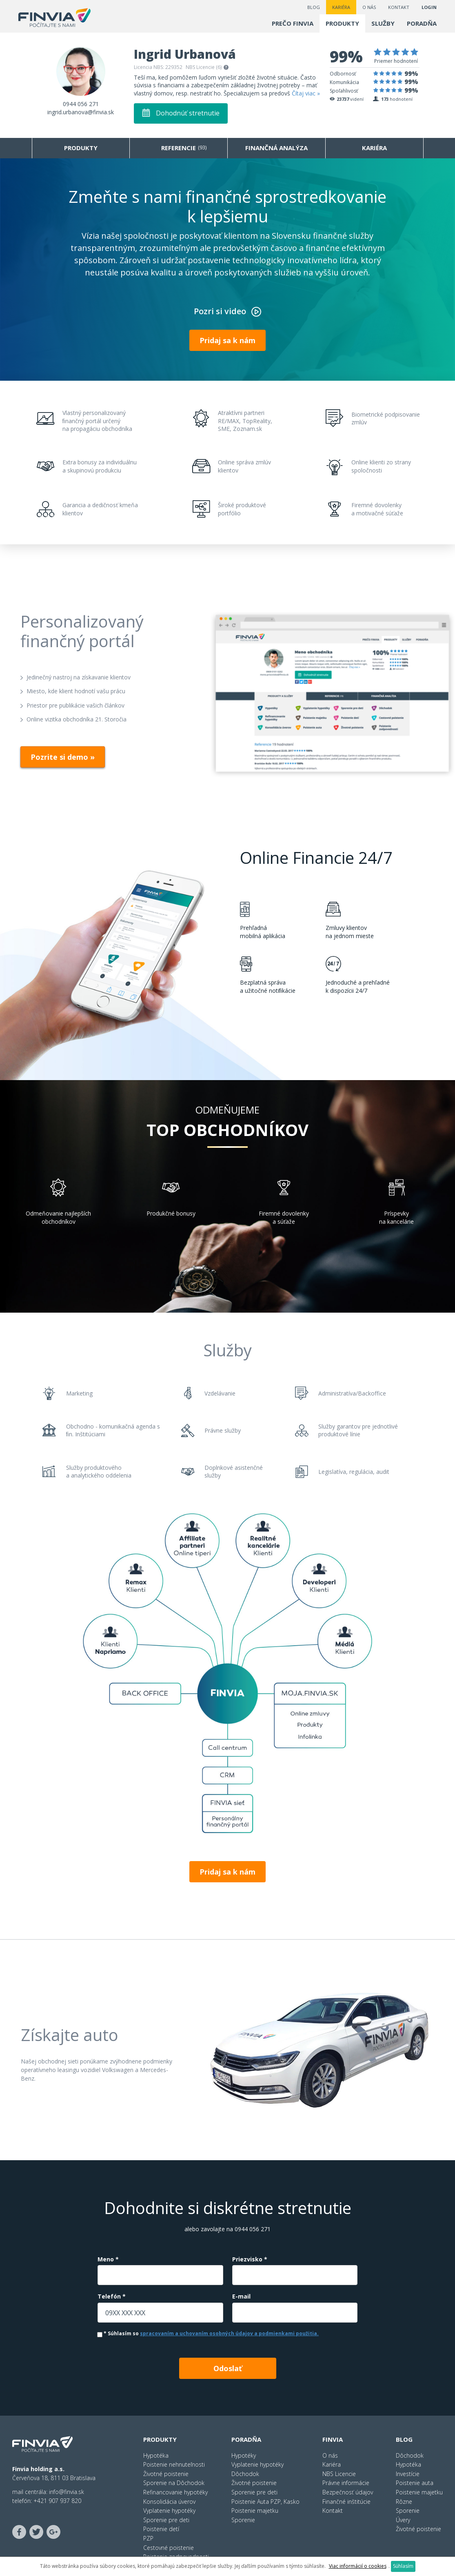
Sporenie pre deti (166, 2520)
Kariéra (341, 7)
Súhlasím (403, 2566)
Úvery (403, 2520)
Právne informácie (345, 2483)
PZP (148, 2538)
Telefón (112, 2296)
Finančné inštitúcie (346, 2501)
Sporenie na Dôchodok (173, 2483)
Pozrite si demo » (63, 757)
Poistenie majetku (254, 2510)
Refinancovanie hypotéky (175, 2492)
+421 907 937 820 (57, 2501)
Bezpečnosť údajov (347, 2492)
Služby (383, 23)
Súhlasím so (208, 2333)
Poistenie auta (414, 2483)
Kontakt (398, 7)
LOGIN (429, 7)
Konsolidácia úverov (169, 2501)
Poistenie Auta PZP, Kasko (265, 2501)
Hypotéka (156, 2455)
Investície (407, 2474)
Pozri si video (220, 311)
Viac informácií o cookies (357, 2566)
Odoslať (227, 2368)
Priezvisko (249, 2259)
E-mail (241, 2296)
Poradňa (422, 23)
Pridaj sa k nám (227, 340)
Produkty (342, 23)
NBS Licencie (339, 2474)
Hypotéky (243, 2455)
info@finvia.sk (66, 2492)
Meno (108, 2259)
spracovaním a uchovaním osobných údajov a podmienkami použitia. (229, 2333)
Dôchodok (245, 2474)
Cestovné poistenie (168, 2548)
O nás (369, 7)
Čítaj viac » (306, 93)
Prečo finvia (292, 23)
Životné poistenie (166, 2474)
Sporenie (243, 2520)
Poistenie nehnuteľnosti (174, 2464)
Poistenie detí (161, 2529)
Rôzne (404, 2501)
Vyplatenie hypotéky (169, 2510)
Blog (313, 7)
